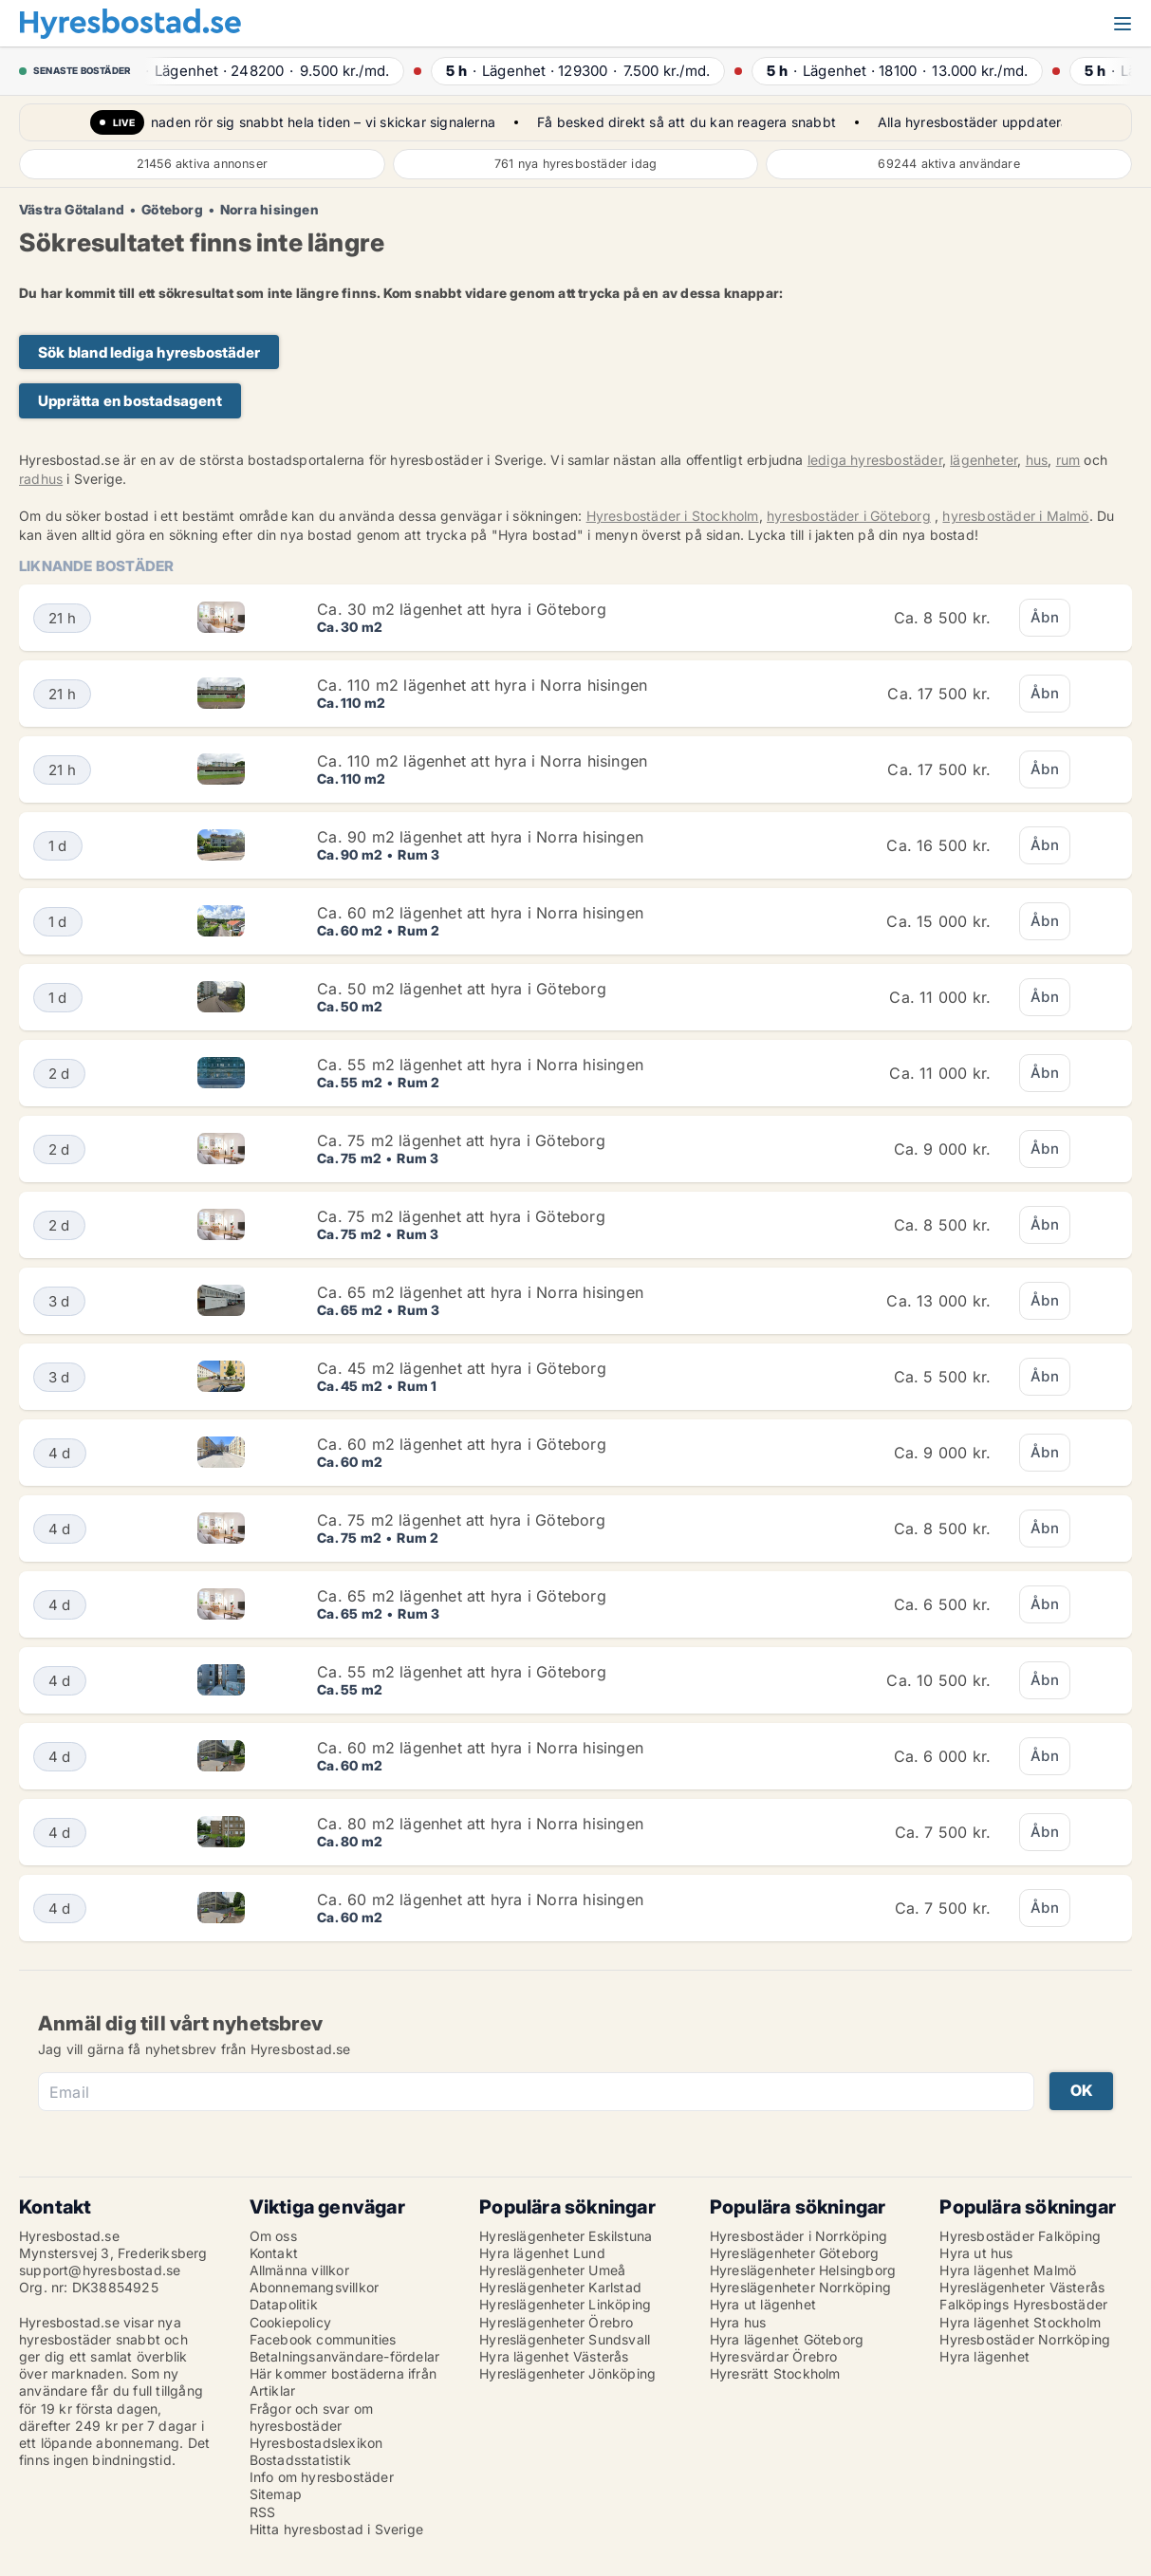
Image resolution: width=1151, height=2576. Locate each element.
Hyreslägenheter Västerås (1022, 2287)
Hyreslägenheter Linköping (565, 2304)
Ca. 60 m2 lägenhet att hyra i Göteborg (461, 1444)
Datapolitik (284, 2304)
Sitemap (276, 2494)
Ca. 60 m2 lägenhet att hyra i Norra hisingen (480, 912)
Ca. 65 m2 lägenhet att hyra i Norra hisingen (480, 1292)
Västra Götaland (71, 209)
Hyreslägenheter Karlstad (560, 2287)
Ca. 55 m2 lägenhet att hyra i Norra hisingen (480, 1064)
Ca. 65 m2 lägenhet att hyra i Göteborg (461, 1595)
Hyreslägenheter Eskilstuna (565, 2236)
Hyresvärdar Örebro (774, 2356)
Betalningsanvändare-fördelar (345, 2356)
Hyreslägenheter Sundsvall (564, 2339)
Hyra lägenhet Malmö (1007, 2270)
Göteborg (172, 209)
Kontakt (274, 2253)
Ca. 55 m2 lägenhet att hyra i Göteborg (461, 1671)
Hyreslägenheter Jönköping (567, 2373)
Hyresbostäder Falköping (1020, 2236)
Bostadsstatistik (300, 2460)
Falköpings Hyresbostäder (1023, 2304)
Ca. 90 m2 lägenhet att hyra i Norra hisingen (480, 836)
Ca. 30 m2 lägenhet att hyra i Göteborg (461, 609)
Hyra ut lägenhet (763, 2304)
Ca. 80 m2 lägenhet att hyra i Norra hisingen (480, 1823)
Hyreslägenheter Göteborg (795, 2253)
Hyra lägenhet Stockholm (1020, 2322)
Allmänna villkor (299, 2270)
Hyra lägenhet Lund (542, 2253)
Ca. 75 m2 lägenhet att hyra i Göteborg (461, 1140)
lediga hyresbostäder (875, 460)
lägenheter (983, 460)
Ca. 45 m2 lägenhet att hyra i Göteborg (461, 1368)
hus (1037, 460)
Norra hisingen (269, 209)
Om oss (273, 2236)
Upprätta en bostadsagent (130, 401)
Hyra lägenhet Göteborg (786, 2339)
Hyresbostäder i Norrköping (798, 2236)
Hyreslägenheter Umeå (552, 2270)
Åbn (1044, 617)
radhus (41, 479)
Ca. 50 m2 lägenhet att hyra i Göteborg (461, 988)
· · (266, 71)
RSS (263, 2512)
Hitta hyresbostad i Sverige (336, 2529)
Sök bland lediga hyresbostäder (149, 352)
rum (1068, 460)
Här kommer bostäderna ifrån (343, 2373)
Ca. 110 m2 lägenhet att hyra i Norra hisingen (482, 685)
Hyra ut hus (975, 2253)
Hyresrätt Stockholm (775, 2373)
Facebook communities (323, 2339)
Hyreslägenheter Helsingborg (803, 2270)
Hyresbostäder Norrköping (1024, 2339)
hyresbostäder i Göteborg (849, 516)
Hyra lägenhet (984, 2356)
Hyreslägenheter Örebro (556, 2322)
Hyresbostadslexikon (316, 2443)
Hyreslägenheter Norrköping (800, 2287)
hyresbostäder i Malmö (1015, 516)
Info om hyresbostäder (322, 2477)
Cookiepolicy (290, 2322)
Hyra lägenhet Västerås (553, 2356)
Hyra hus (738, 2322)
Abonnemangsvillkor (315, 2287)
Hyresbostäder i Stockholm (672, 516)
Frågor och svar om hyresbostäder (312, 2417)
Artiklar (273, 2390)
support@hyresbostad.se (99, 2270)
